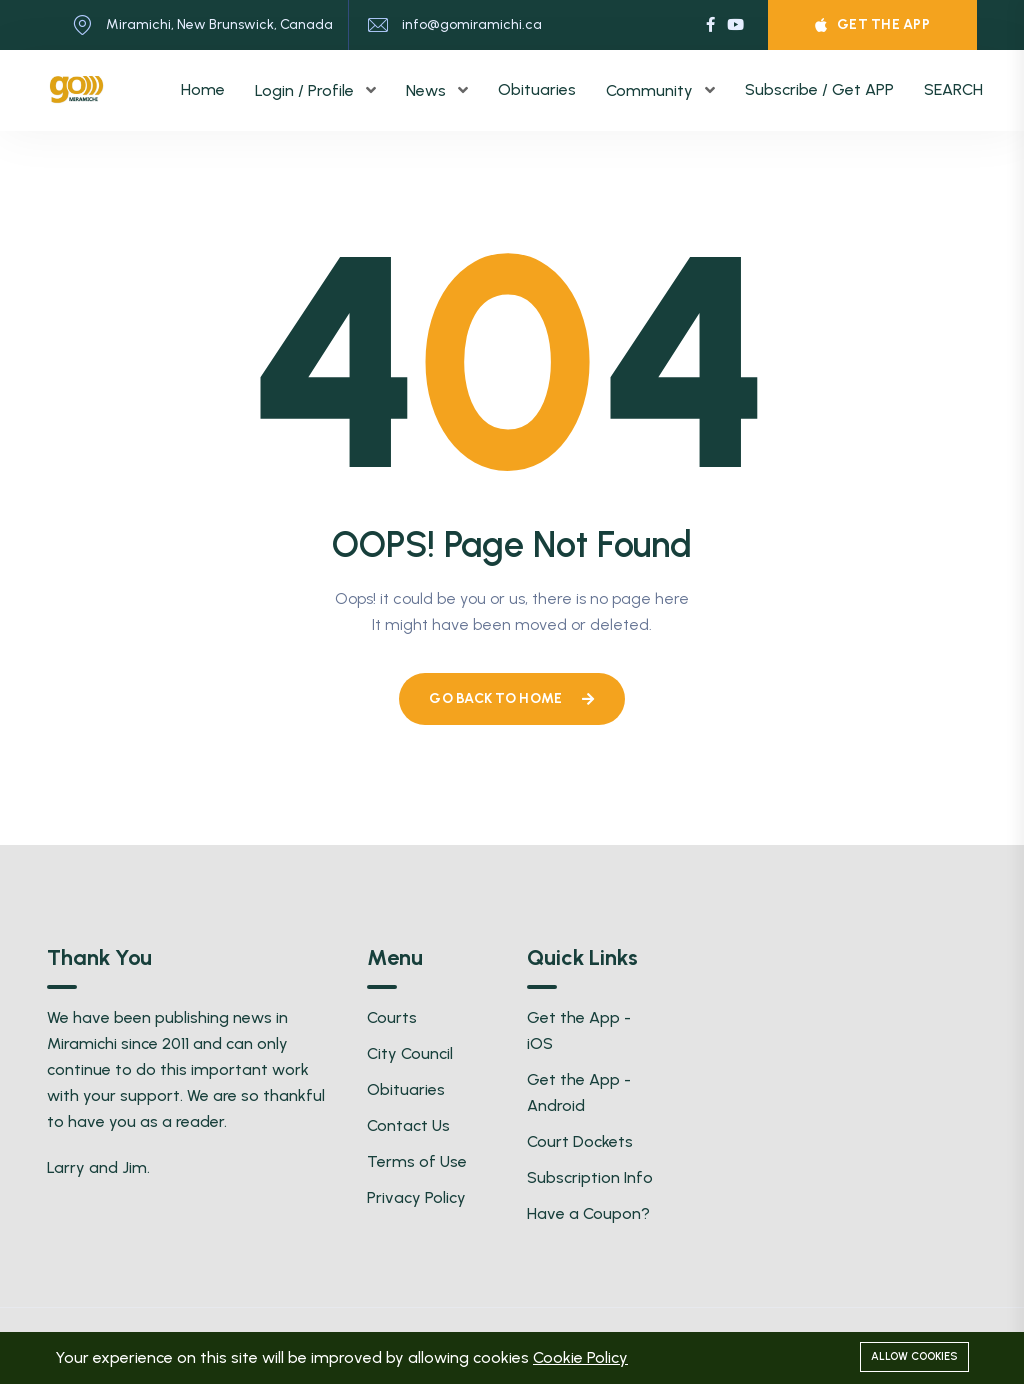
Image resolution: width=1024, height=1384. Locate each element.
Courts (392, 1017)
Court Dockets (580, 1141)
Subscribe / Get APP (819, 89)
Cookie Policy (580, 1357)
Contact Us (408, 1125)
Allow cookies (914, 1356)
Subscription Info (590, 1177)
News (428, 90)
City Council (410, 1053)
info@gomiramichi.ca (472, 24)
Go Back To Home (511, 698)
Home (203, 89)
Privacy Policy (416, 1197)
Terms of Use (417, 1161)
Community (651, 90)
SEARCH (953, 89)
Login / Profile (306, 90)
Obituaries (537, 89)
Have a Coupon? (588, 1213)
